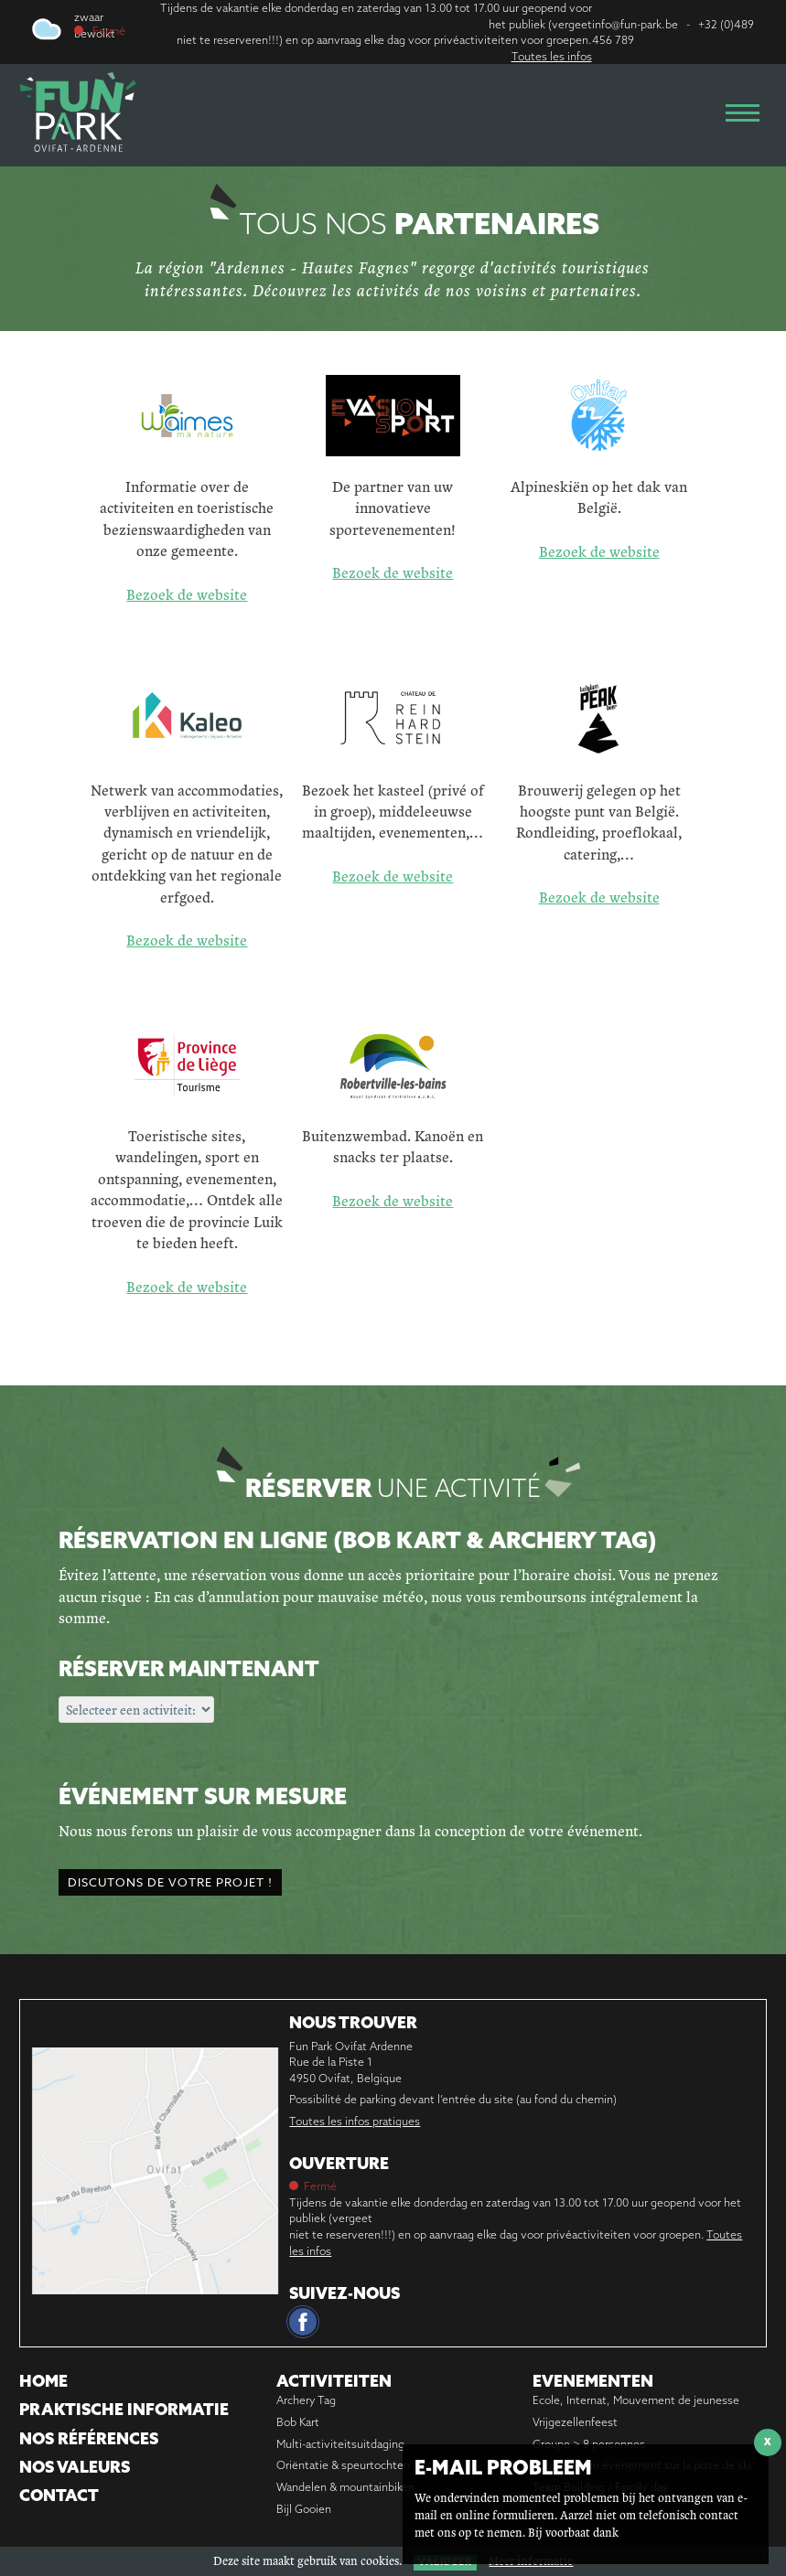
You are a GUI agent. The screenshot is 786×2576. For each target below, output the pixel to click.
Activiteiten (334, 2380)
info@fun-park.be (635, 24)
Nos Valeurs (74, 2466)
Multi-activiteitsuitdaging (340, 2444)
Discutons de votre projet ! (170, 1882)
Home (43, 2380)
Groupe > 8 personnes (589, 2444)
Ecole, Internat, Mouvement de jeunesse (636, 2400)
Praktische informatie (124, 2409)
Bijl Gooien (303, 2509)
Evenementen (593, 2380)
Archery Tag (306, 2400)
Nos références (88, 2438)
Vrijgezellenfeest (575, 2422)
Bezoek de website (186, 594)
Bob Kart (297, 2422)
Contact (59, 2495)
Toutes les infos (551, 56)
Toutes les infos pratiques (354, 2121)
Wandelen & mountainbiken (345, 2487)
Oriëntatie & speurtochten (343, 2465)
